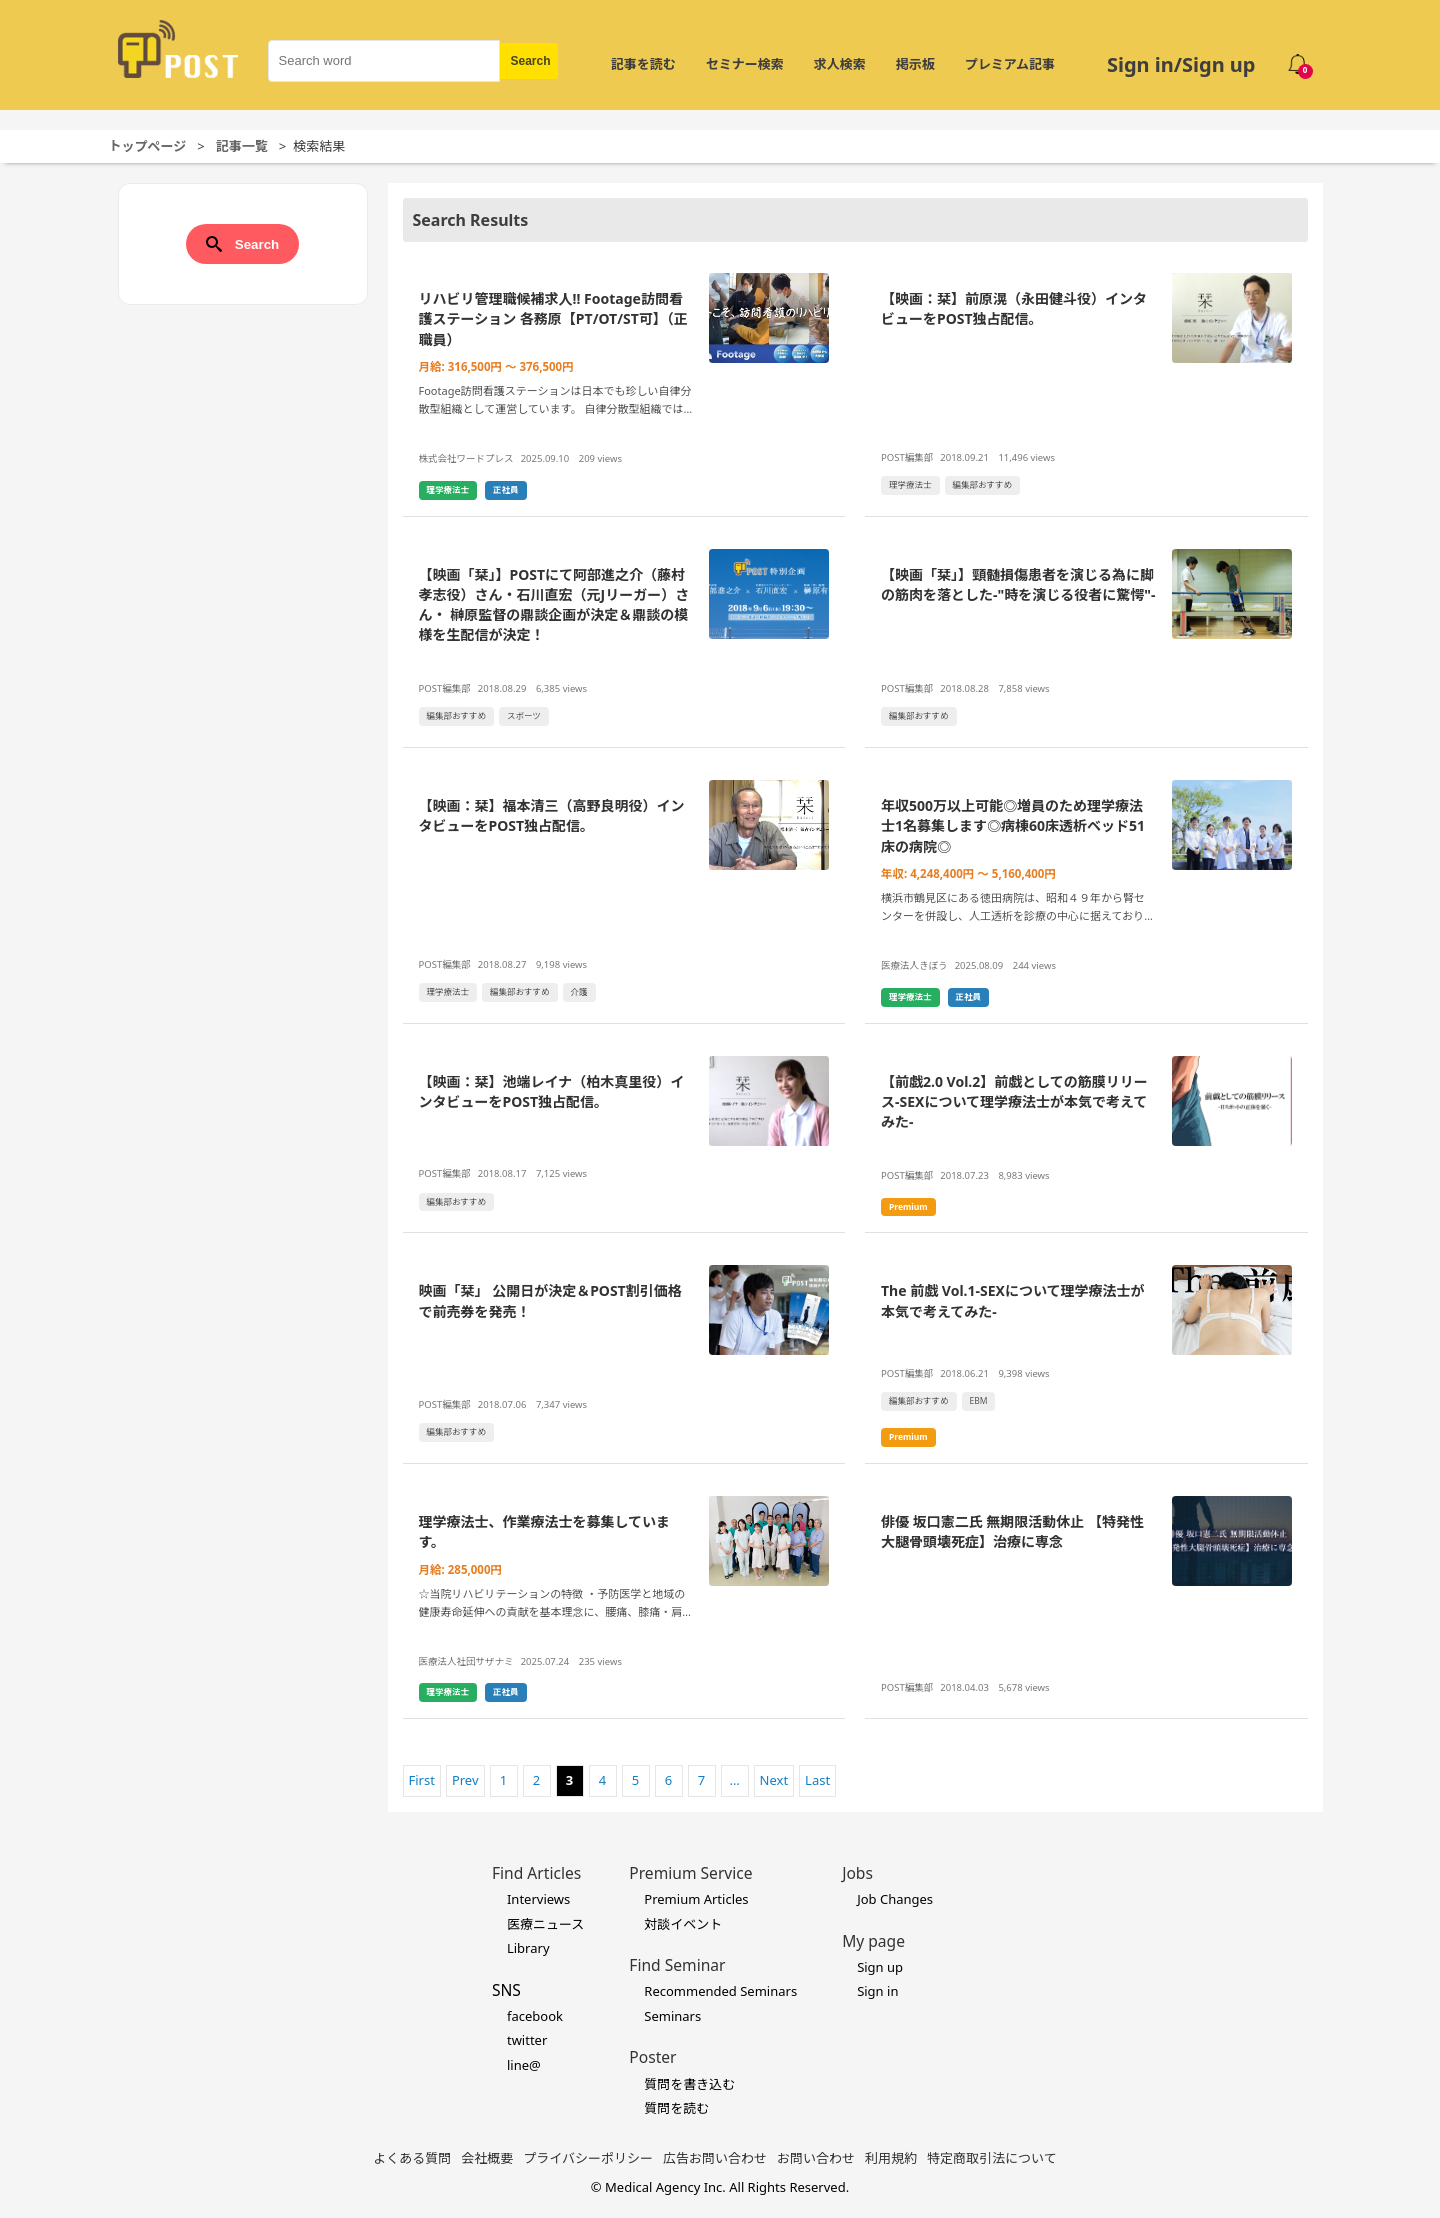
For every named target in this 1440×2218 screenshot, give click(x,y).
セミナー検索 (745, 64)
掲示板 (915, 64)
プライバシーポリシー (588, 2158)
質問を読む (676, 2108)
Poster (652, 2057)
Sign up (880, 1967)
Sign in (877, 1991)
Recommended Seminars (720, 1991)
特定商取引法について (992, 2158)
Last (817, 1780)
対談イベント (683, 1924)
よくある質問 (412, 2158)
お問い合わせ (816, 2158)
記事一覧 (242, 146)
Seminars (672, 2016)
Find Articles (536, 1873)
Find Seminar (677, 1965)
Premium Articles (696, 1899)
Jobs (857, 1873)
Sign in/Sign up (1181, 64)
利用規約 (891, 2158)
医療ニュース (545, 1924)
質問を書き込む (689, 2084)
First (422, 1780)
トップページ (148, 146)
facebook (535, 2016)
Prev (465, 1780)
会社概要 (487, 2158)
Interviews (538, 1899)
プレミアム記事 (1010, 64)
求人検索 (840, 64)
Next (774, 1780)
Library (528, 1948)
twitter (527, 2040)
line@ (524, 2065)
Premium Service (690, 1873)
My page (873, 1941)
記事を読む (643, 64)
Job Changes (895, 1899)
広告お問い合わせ (715, 2158)
